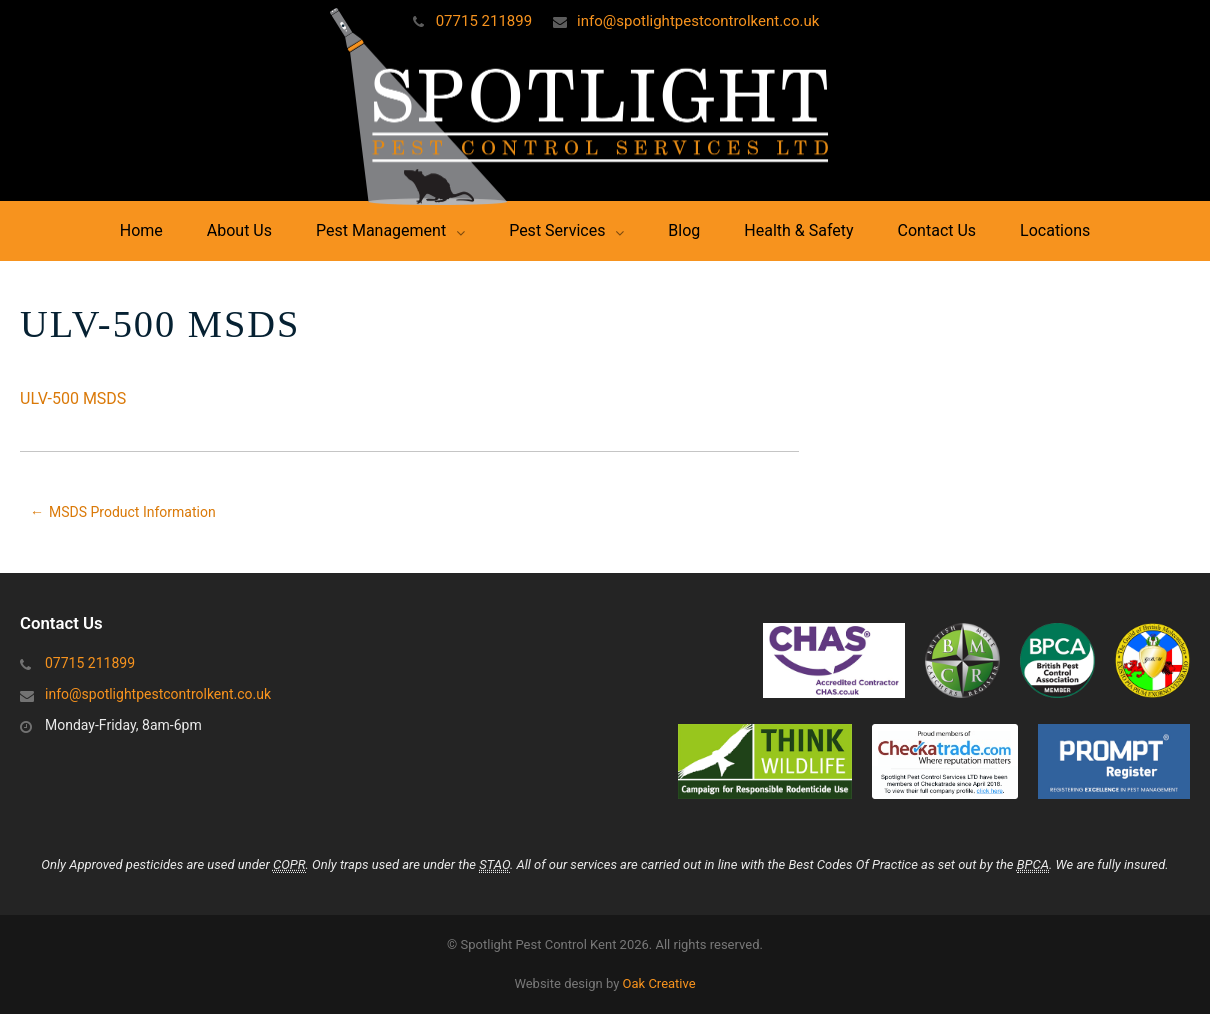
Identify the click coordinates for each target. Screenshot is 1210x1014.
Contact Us (937, 230)
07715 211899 (484, 21)
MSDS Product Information (132, 512)
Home (141, 230)
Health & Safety (798, 230)
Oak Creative (659, 983)
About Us (239, 230)
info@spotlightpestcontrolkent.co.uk (698, 21)
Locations (1055, 230)
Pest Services (557, 230)
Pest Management (381, 230)
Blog (684, 230)
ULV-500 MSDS (73, 398)
